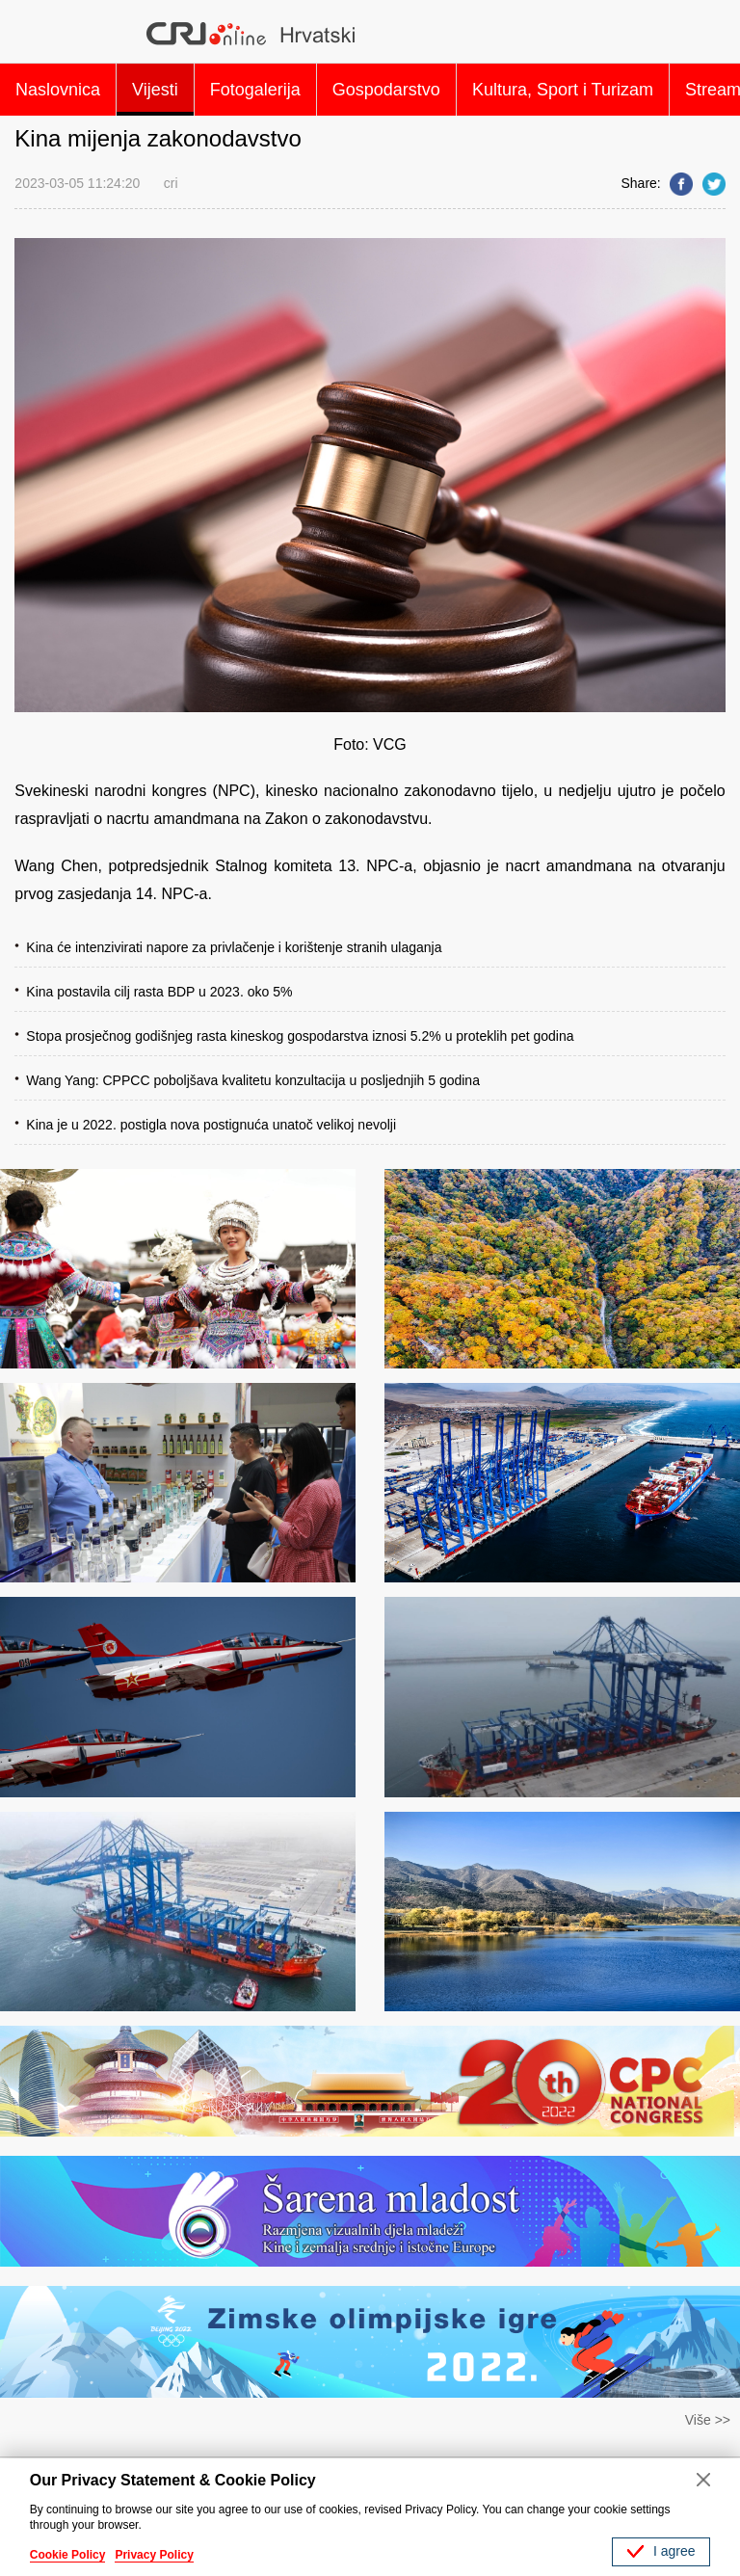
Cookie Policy (68, 2555)
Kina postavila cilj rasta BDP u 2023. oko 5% (159, 991)
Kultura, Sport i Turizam (562, 89)
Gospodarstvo (386, 89)
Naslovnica (57, 89)
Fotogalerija (255, 89)
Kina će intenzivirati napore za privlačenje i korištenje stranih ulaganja (233, 947)
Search (702, 34)
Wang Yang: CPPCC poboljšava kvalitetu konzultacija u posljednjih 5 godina (253, 1080)
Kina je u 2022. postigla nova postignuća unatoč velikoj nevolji (211, 1124)
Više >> (707, 2420)
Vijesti (155, 89)
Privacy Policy (154, 2555)
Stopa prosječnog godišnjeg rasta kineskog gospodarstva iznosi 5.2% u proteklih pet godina (299, 1036)
